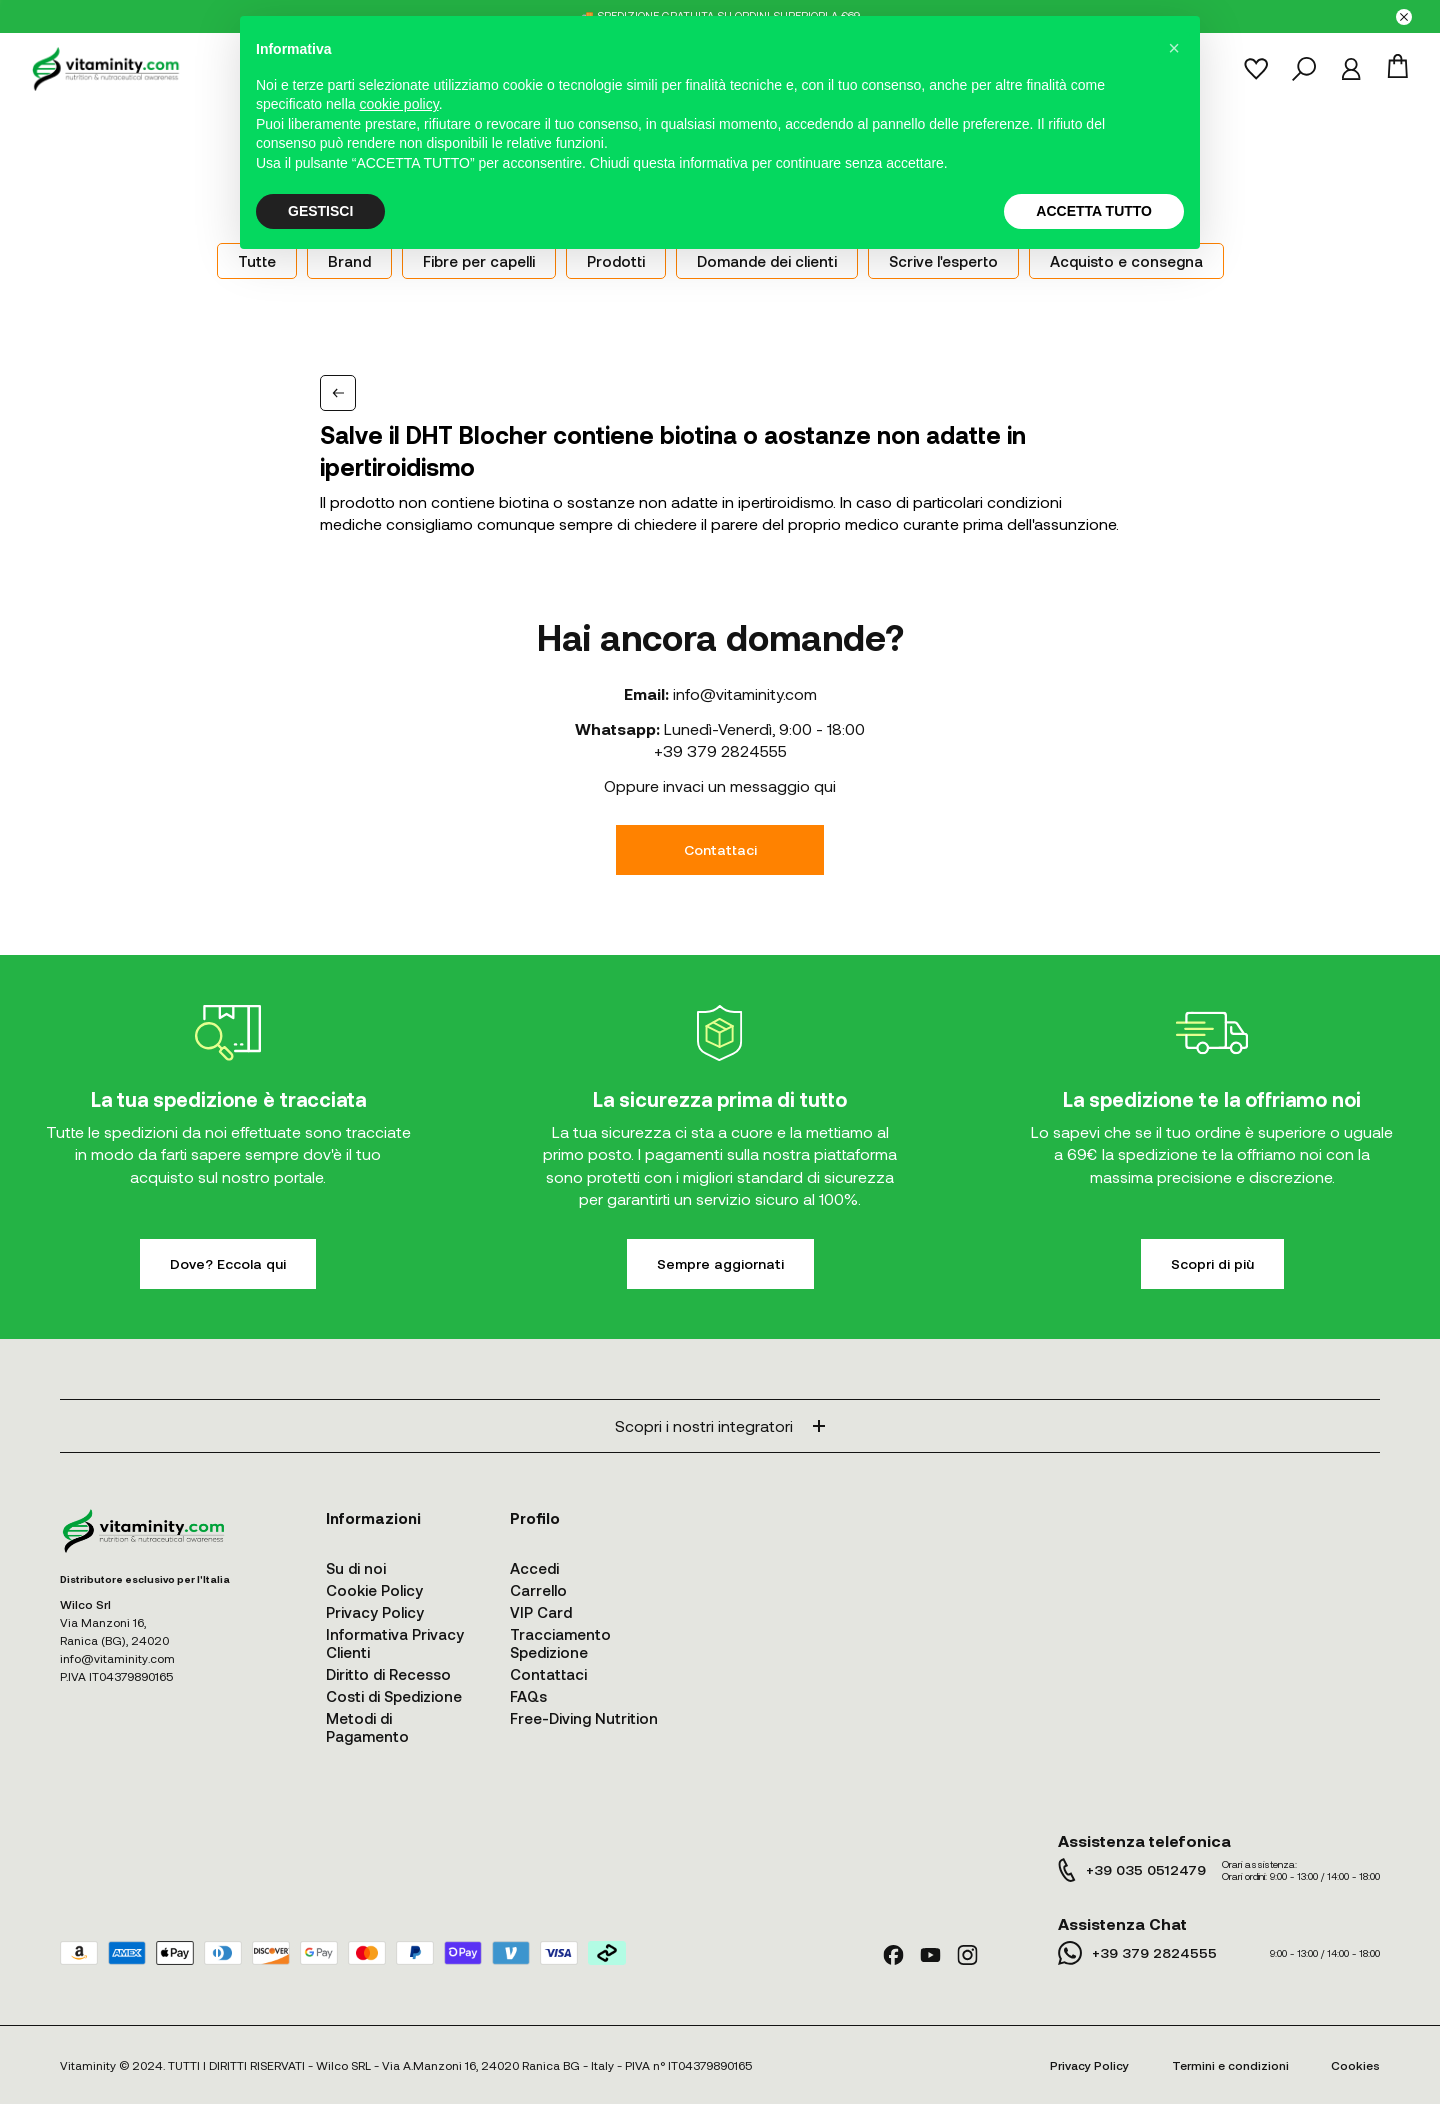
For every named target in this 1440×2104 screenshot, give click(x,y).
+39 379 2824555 (720, 750)
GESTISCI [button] (320, 211)
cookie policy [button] (399, 104)
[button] (1174, 48)
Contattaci (720, 849)
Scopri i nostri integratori (720, 1425)
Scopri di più (1212, 1263)
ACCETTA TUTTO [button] (1094, 211)
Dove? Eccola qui (228, 1263)
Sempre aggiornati (720, 1263)
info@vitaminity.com (745, 693)
